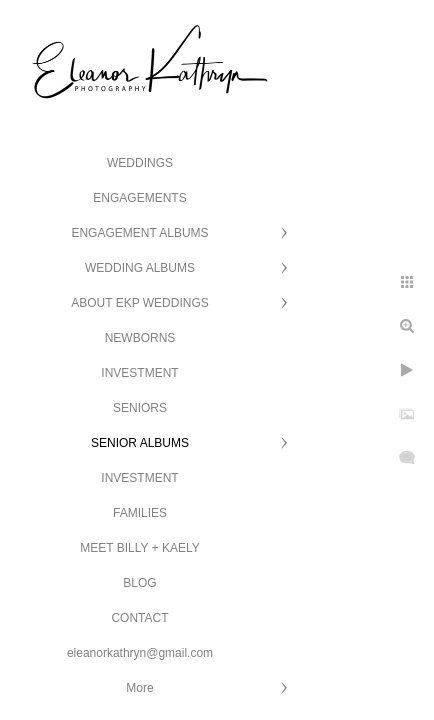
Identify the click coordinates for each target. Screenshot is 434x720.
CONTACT (139, 618)
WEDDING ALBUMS (140, 268)
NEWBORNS (140, 338)
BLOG (139, 583)
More (139, 688)
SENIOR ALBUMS (140, 443)
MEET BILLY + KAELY (140, 548)
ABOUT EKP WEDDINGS (140, 303)
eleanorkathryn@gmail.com (140, 653)
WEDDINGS (140, 163)
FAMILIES (140, 513)
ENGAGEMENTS (139, 198)
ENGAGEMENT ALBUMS (139, 233)
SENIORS (140, 408)
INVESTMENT (139, 373)
